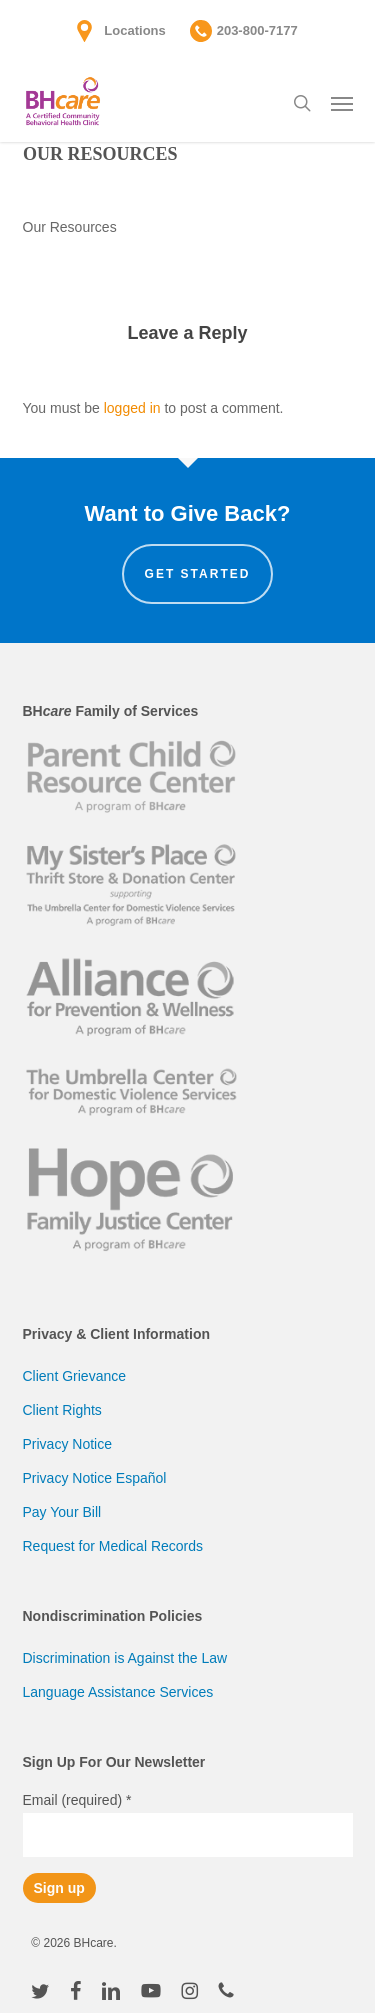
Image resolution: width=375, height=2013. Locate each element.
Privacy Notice (67, 1444)
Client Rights (62, 1410)
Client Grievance (75, 1376)
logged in (132, 408)
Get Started (198, 574)
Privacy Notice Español (95, 1478)
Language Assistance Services (118, 1692)
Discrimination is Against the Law (125, 1658)
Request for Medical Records (113, 1546)
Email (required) (77, 1800)
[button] (342, 103)
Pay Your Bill (62, 1512)
